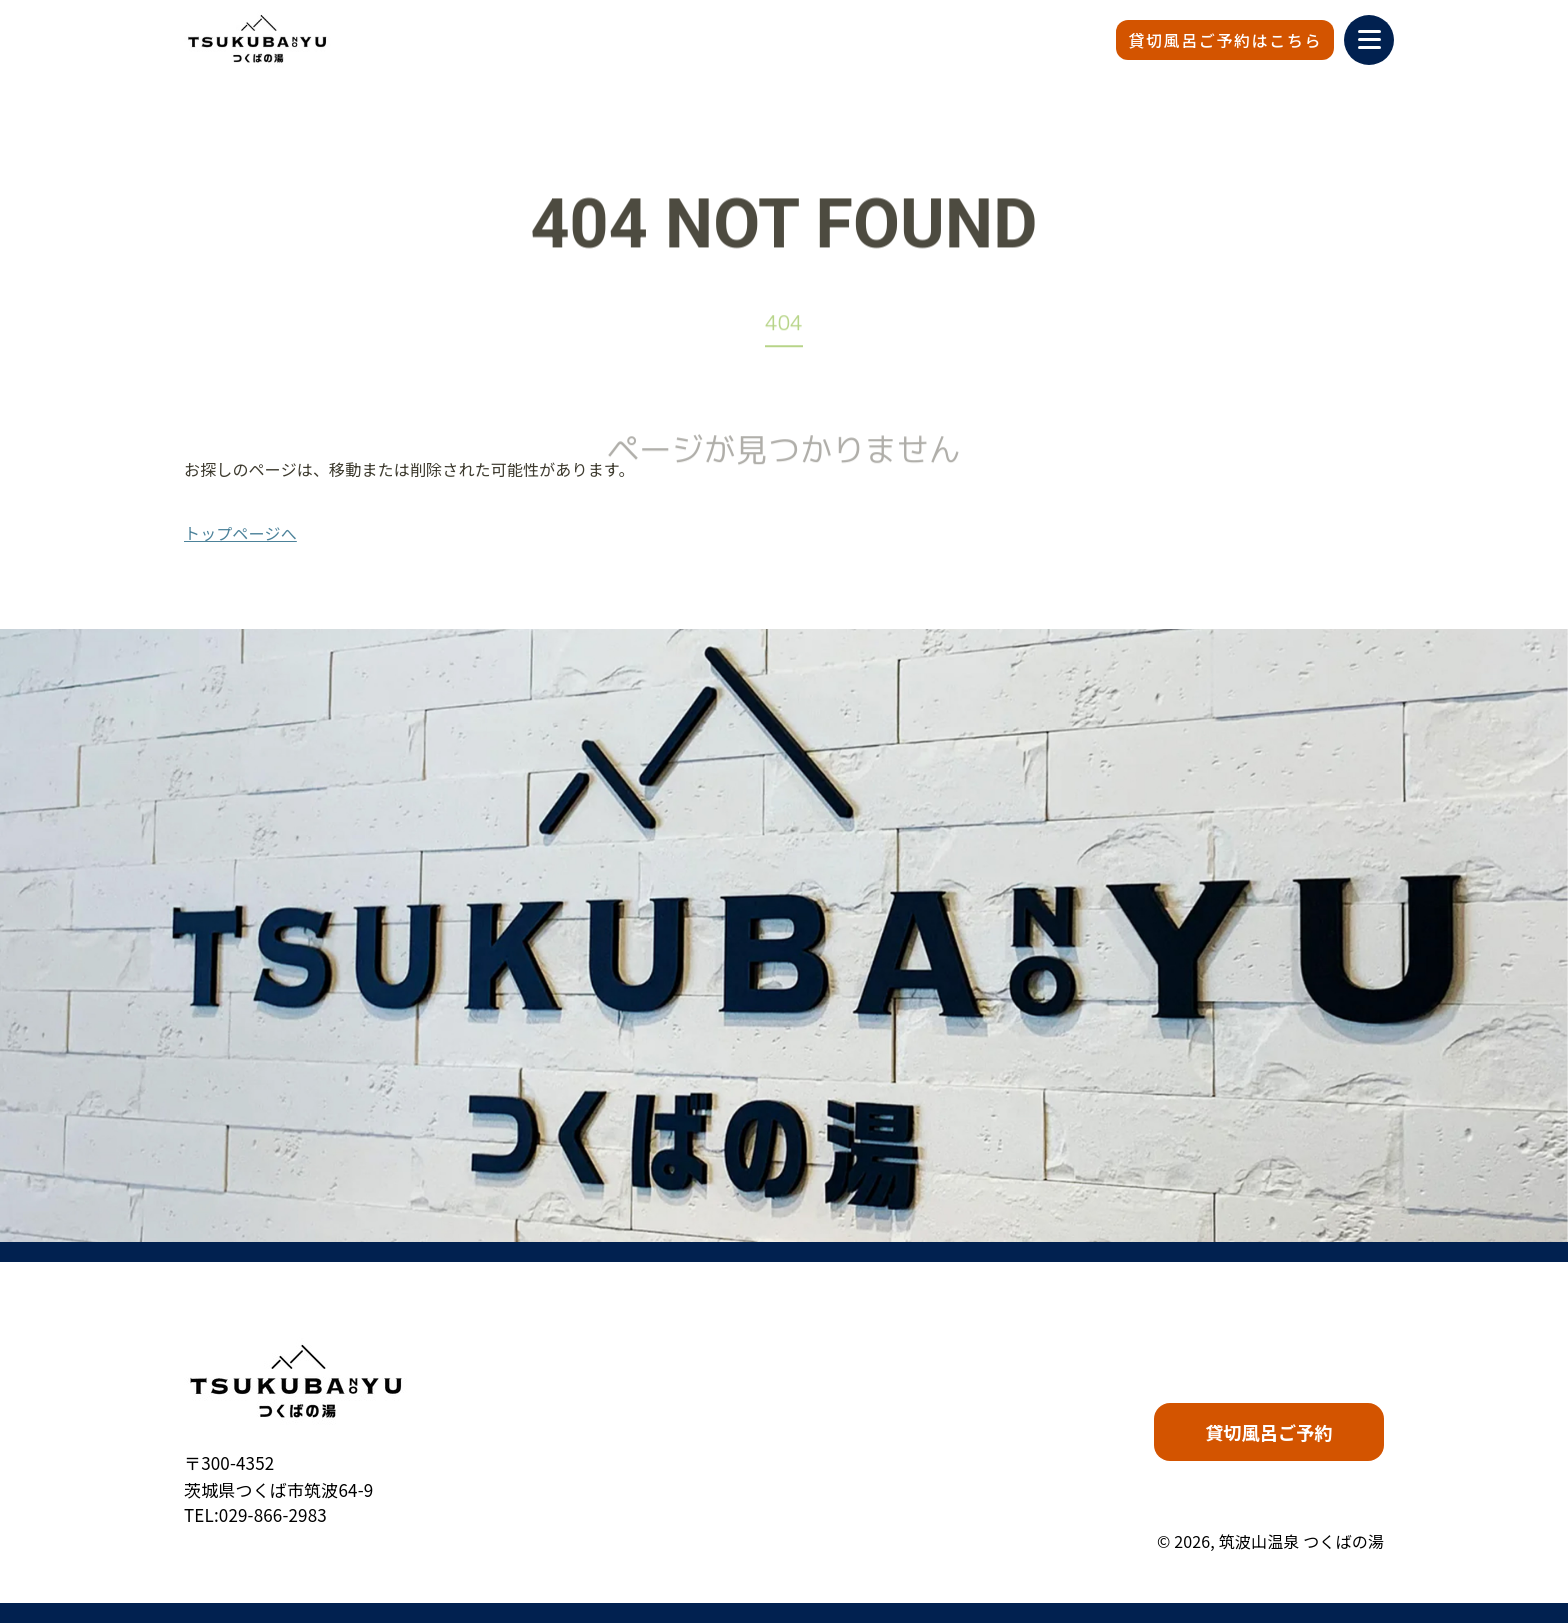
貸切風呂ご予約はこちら (1225, 40)
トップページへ (240, 533)
